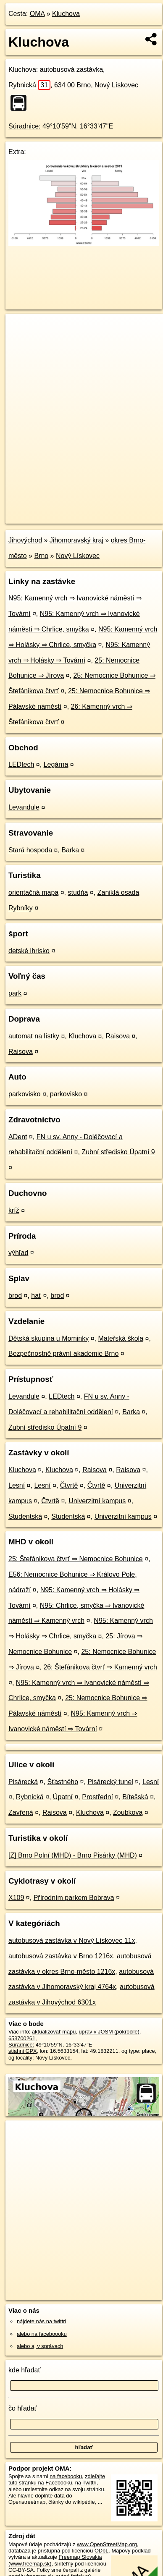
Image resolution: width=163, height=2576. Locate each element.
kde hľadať (24, 2370)
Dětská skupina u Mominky (48, 1338)
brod (15, 1295)
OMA (37, 13)
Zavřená (20, 1812)
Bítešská (135, 1796)
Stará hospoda (30, 850)
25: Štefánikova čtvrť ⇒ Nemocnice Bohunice (75, 1558)
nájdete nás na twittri (41, 2321)
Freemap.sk (110, 510)
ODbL (101, 2550)
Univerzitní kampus (97, 1500)
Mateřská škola (120, 1338)
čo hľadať (22, 2408)
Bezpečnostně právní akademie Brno (63, 1353)
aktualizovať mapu (54, 2031)
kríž (13, 1210)
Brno (41, 555)
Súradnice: (24, 126)
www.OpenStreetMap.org (107, 2544)
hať (36, 1295)
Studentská (25, 1516)
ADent (17, 1136)
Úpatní (63, 1796)
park (14, 993)
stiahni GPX (22, 2051)
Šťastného (63, 1781)
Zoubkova (127, 1812)
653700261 (21, 2038)
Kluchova (66, 13)
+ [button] (20, 328)
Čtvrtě (69, 1485)
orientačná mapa (33, 892)
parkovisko (24, 1094)
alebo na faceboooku (42, 2334)
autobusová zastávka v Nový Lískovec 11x (71, 1940)
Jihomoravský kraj (76, 540)
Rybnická (29, 85)
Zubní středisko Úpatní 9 (118, 1152)
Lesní (16, 1485)
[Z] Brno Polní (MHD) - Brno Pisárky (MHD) (72, 1855)
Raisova (117, 1036)
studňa (78, 892)
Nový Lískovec (78, 555)
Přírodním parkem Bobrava (74, 1897)
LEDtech (21, 764)
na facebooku (66, 2476)
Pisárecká (23, 1781)
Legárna (56, 764)
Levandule (23, 807)
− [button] (20, 341)
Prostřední (97, 1796)
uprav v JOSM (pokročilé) (109, 2031)
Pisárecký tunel (110, 1781)
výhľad (18, 1252)
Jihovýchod (25, 540)
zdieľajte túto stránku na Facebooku (56, 2479)
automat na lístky (33, 1036)
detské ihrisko (29, 950)
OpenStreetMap (67, 510)
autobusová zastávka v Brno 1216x (60, 1956)
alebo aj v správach (40, 2346)
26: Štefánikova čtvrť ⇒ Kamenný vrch (100, 1667)
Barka (70, 850)
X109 (16, 1897)
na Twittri (86, 2482)
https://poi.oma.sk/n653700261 (42, 516)
